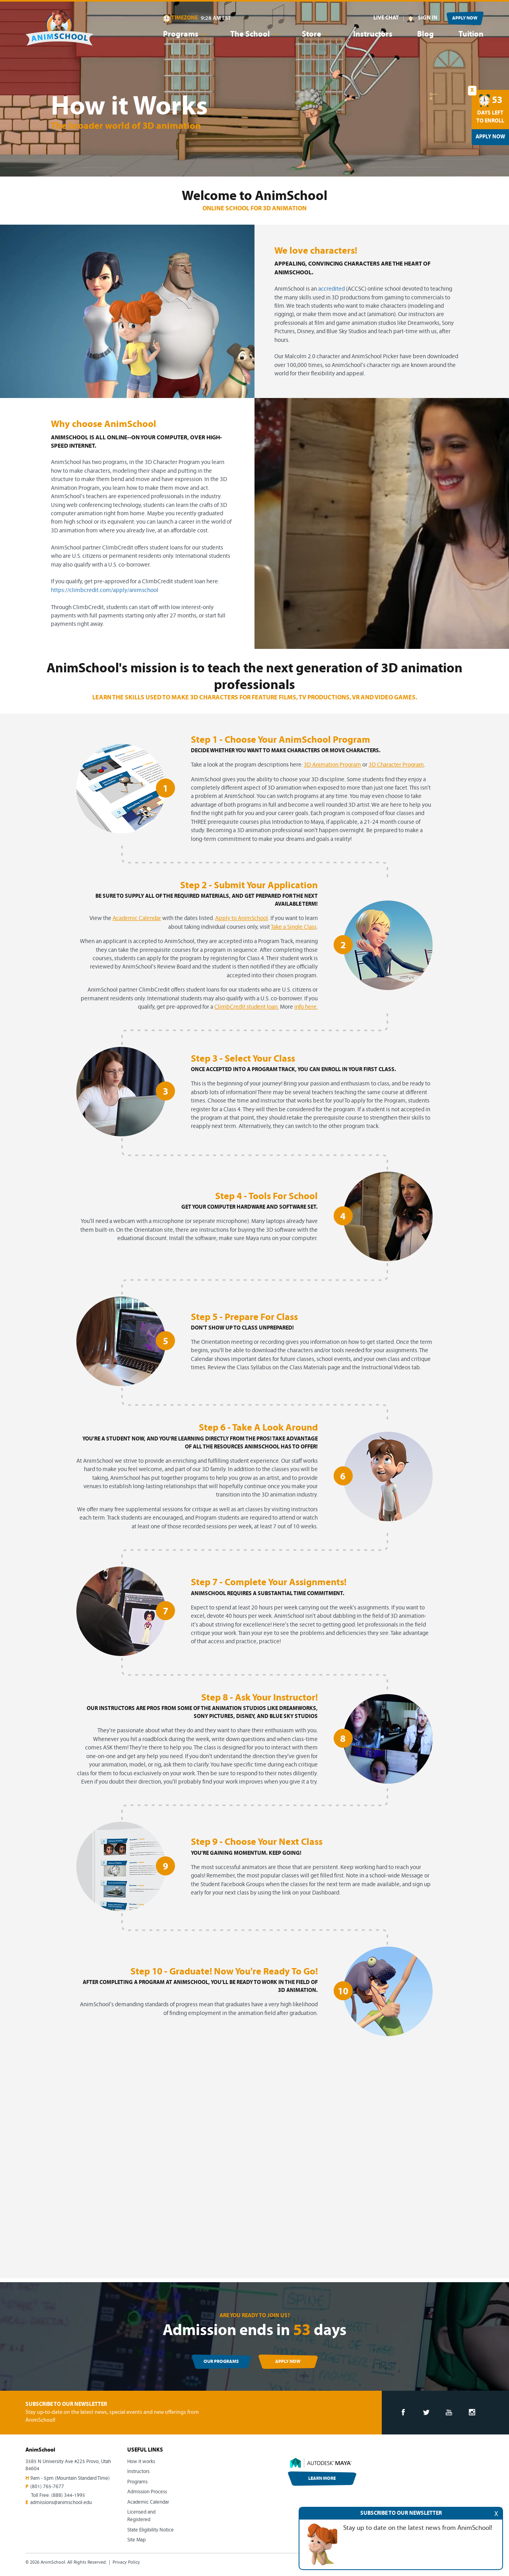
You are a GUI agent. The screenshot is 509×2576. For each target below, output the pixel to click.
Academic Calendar (137, 919)
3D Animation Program (332, 765)
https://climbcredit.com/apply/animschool (104, 591)
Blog (425, 35)
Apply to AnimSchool (241, 919)
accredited (331, 289)
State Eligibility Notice (150, 2530)
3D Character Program (396, 765)
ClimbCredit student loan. (246, 1007)
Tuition (471, 35)
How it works (141, 2461)
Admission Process (147, 2491)
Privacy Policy (126, 2562)
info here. (306, 1007)
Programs (137, 2482)
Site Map (136, 2540)
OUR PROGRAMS (221, 2361)
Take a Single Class (294, 927)
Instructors (372, 35)
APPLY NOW (465, 18)
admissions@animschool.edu (61, 2502)
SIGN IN (427, 18)
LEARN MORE (322, 2478)
